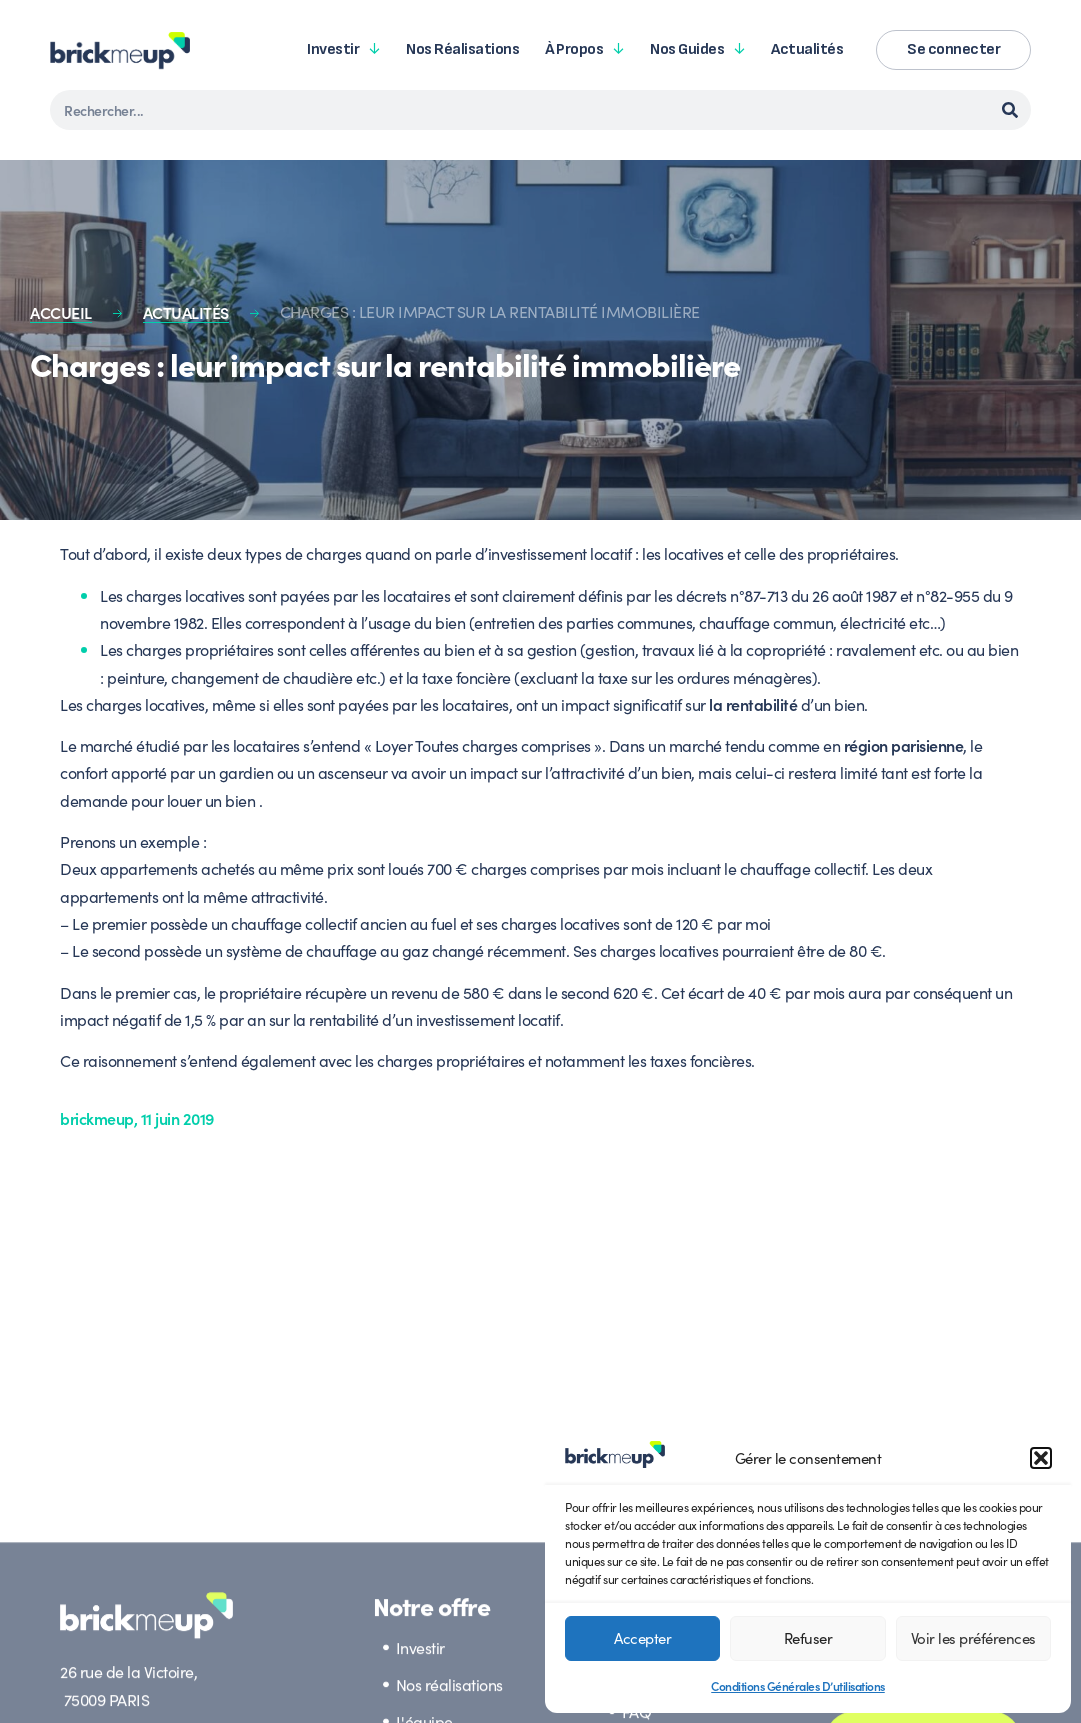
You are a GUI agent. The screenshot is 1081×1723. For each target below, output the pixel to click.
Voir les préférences (973, 1637)
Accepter (642, 1637)
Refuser (808, 1637)
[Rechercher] (1010, 110)
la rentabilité (753, 704)
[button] (1041, 1458)
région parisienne (904, 745)
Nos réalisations (462, 49)
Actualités (807, 49)
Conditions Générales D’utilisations (798, 1685)
